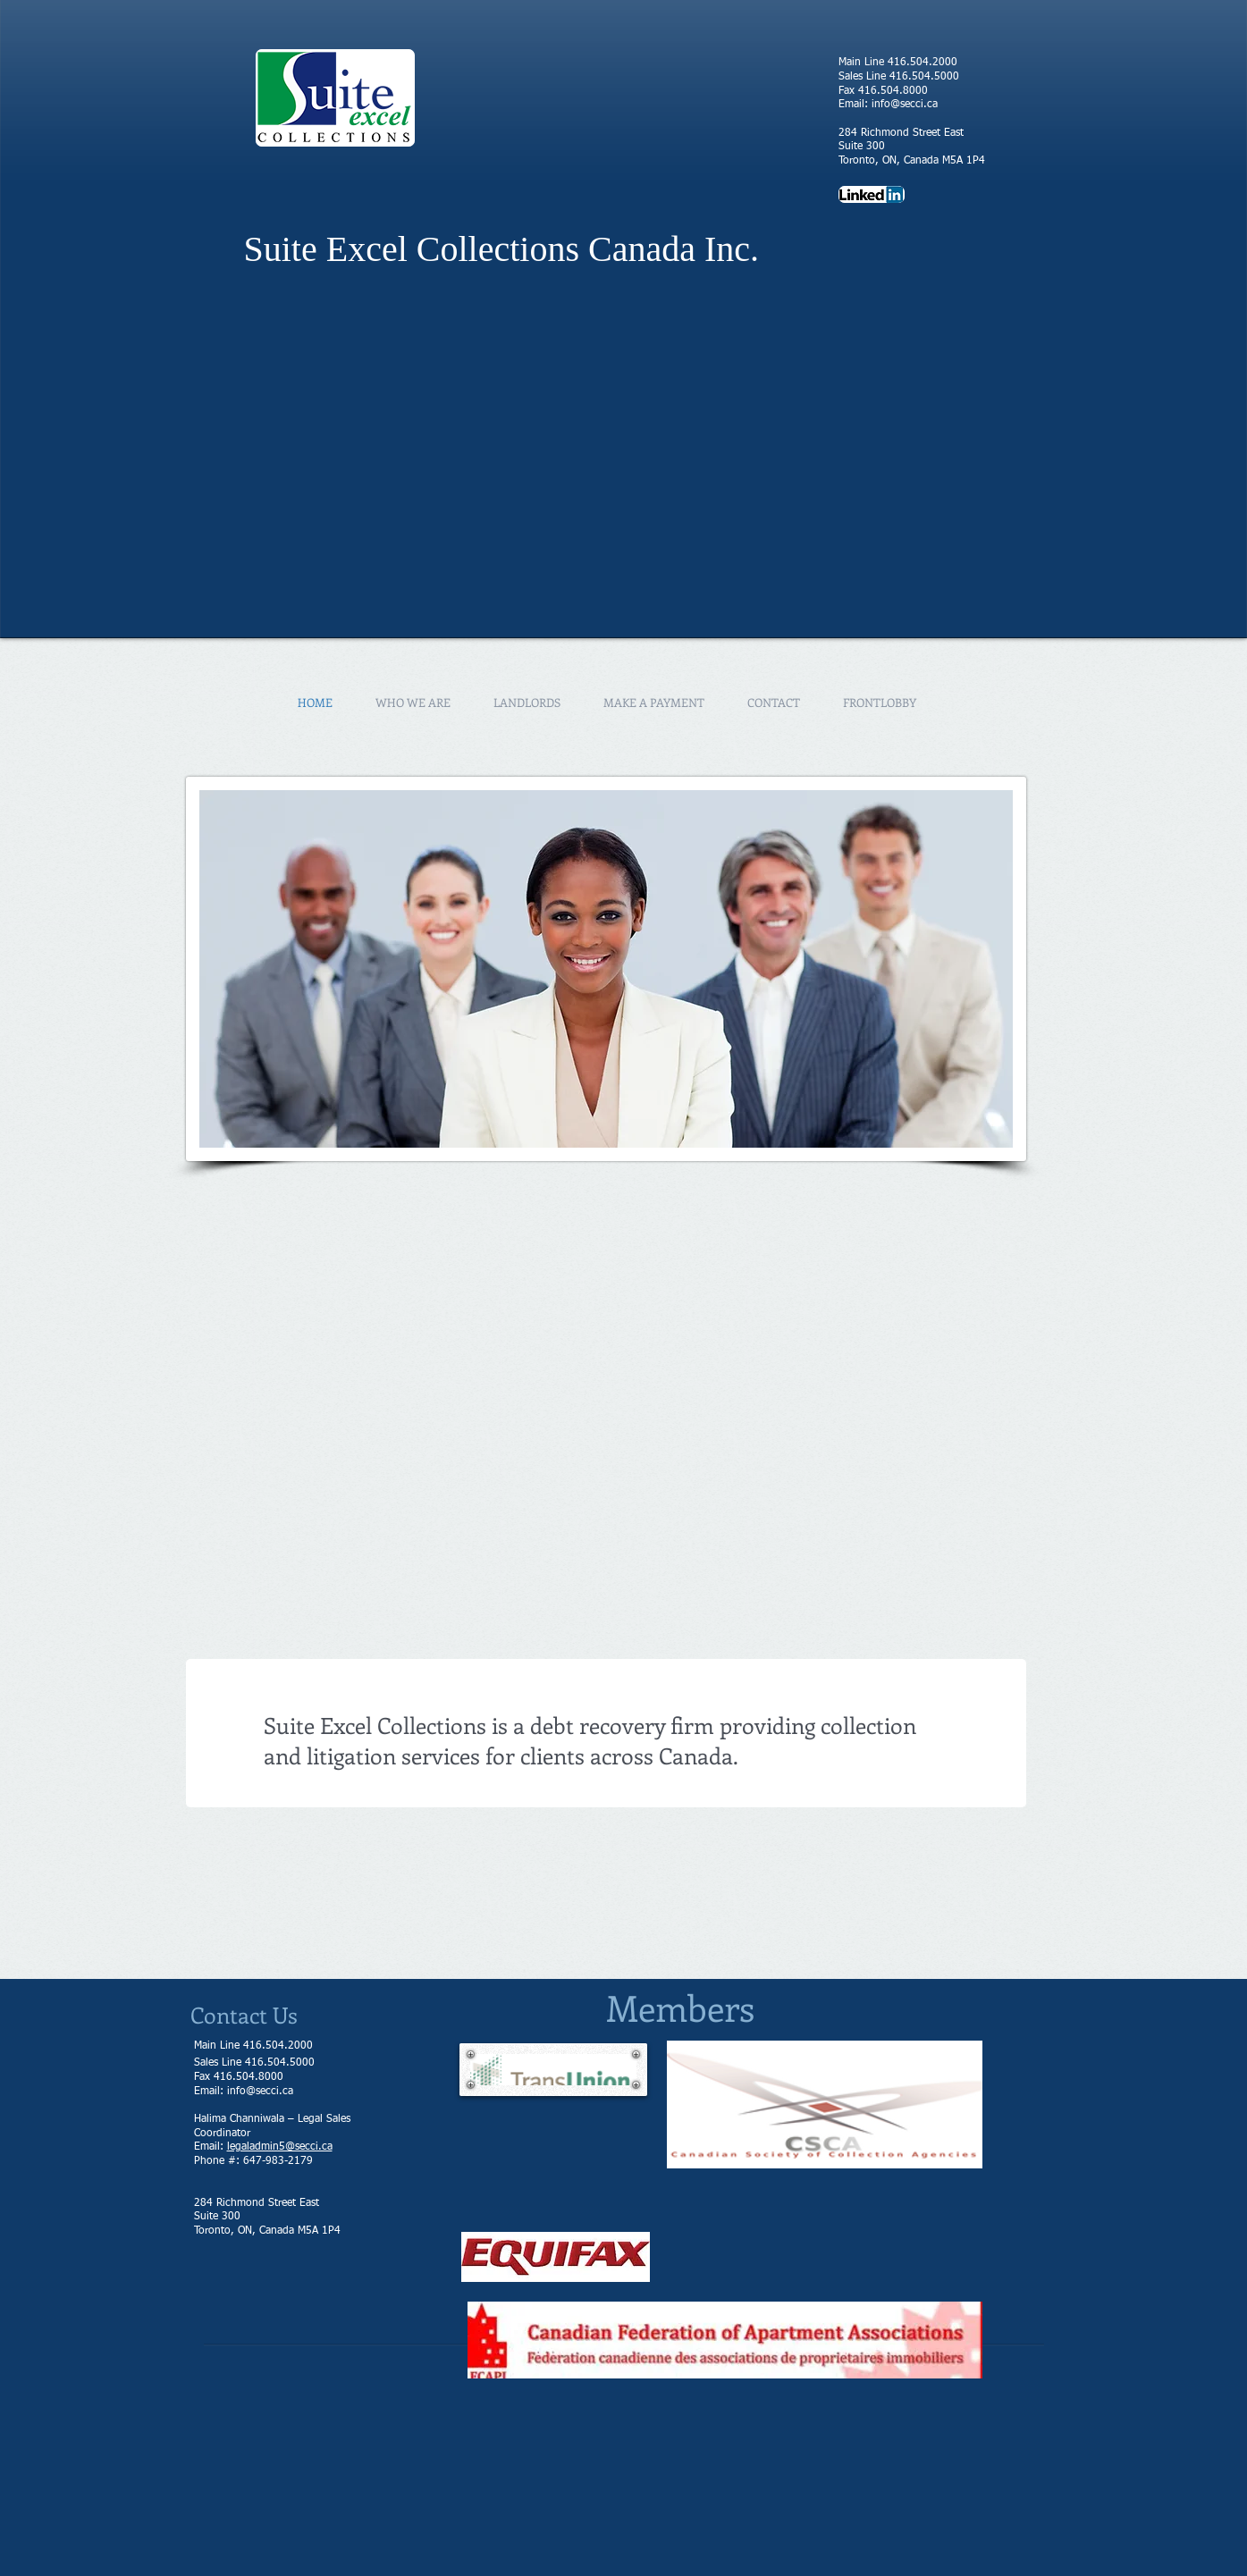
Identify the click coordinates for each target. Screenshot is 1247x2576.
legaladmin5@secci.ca (280, 2147)
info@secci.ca (905, 104)
